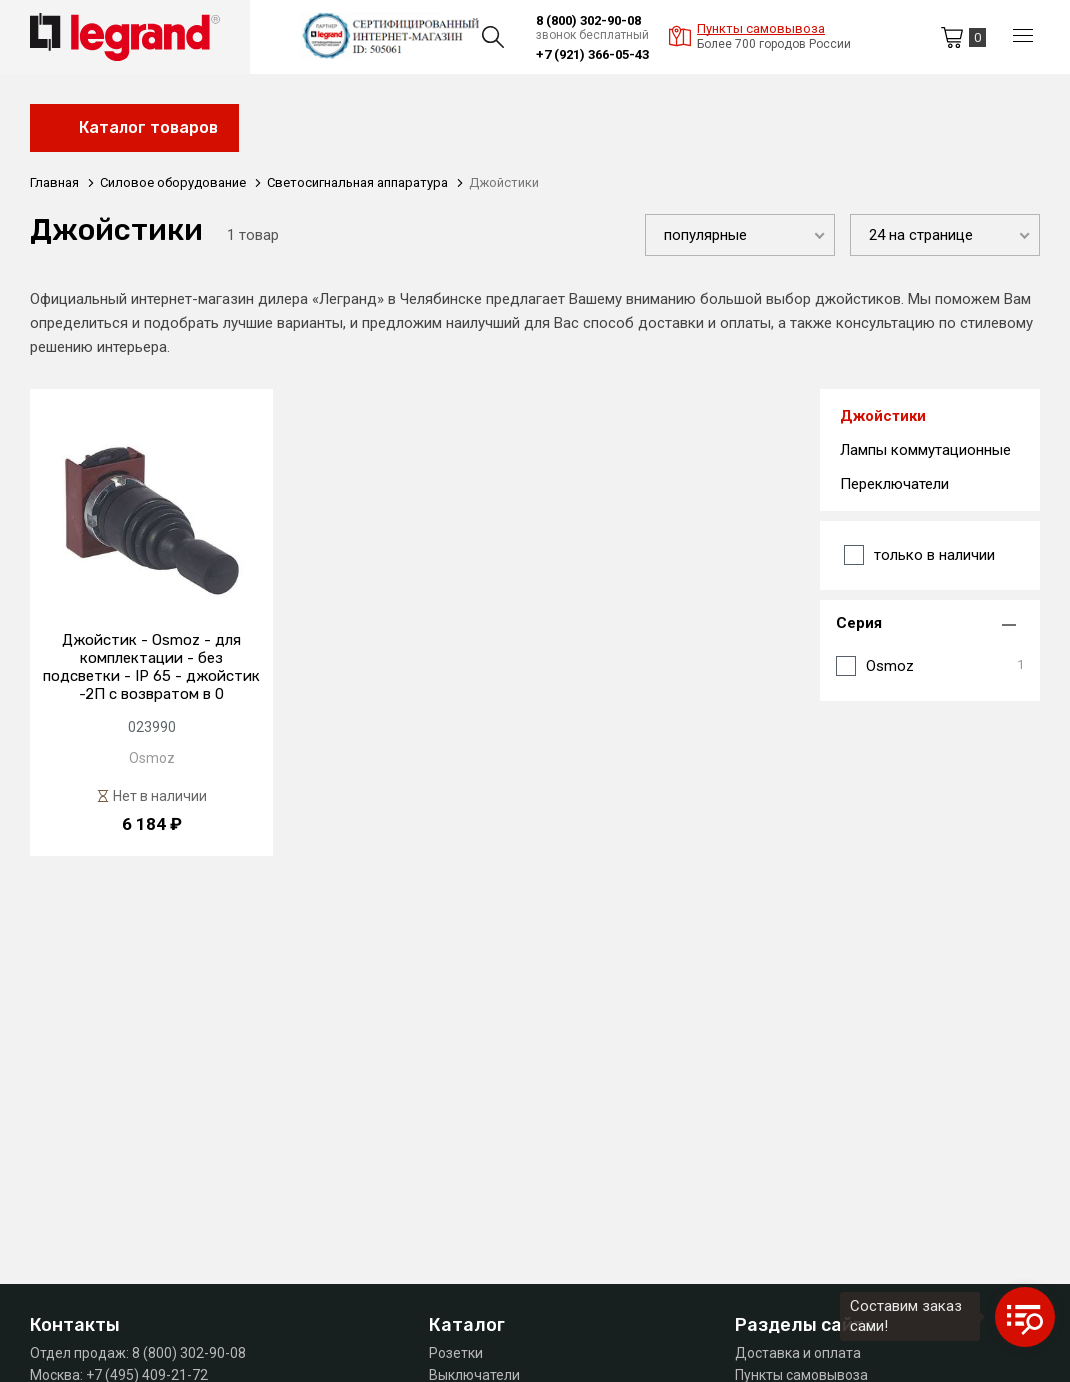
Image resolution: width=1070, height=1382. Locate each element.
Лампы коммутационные (925, 450)
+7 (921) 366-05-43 (592, 54)
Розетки (456, 1353)
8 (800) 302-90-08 (588, 20)
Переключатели (894, 484)
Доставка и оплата (798, 1353)
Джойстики (883, 416)
